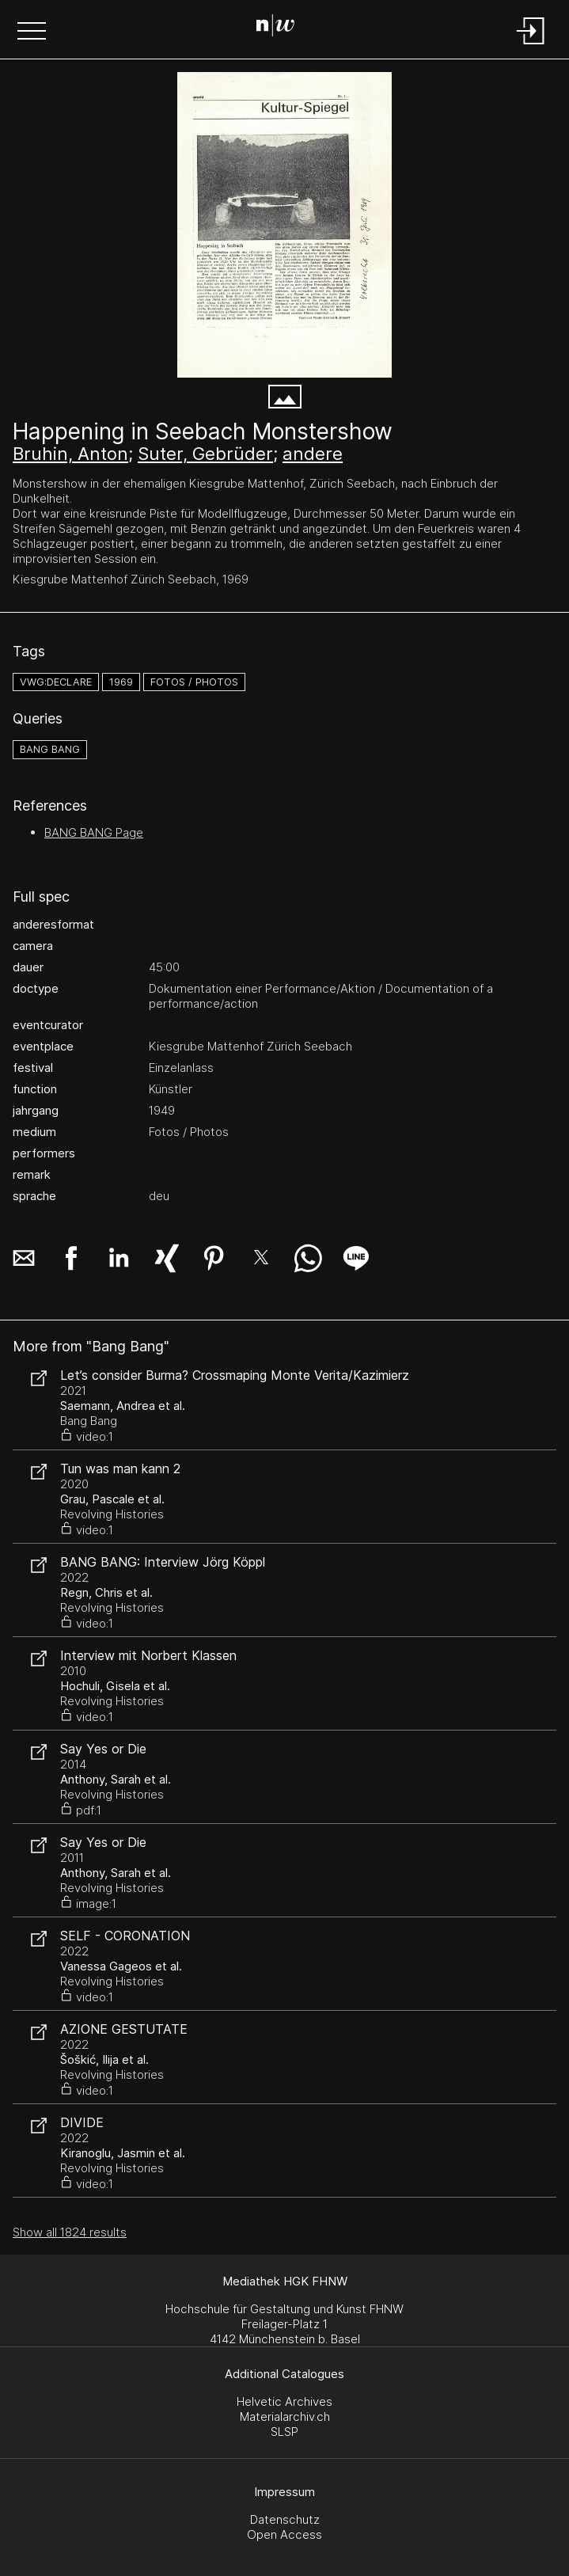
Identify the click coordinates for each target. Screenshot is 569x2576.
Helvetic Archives (284, 2401)
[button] (32, 32)
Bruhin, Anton (70, 453)
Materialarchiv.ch (285, 2416)
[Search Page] (281, 27)
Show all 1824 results (70, 2232)
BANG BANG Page (93, 832)
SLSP (284, 2431)
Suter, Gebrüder (205, 453)
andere (313, 453)
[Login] (531, 45)
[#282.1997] (284, 225)
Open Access (284, 2534)
